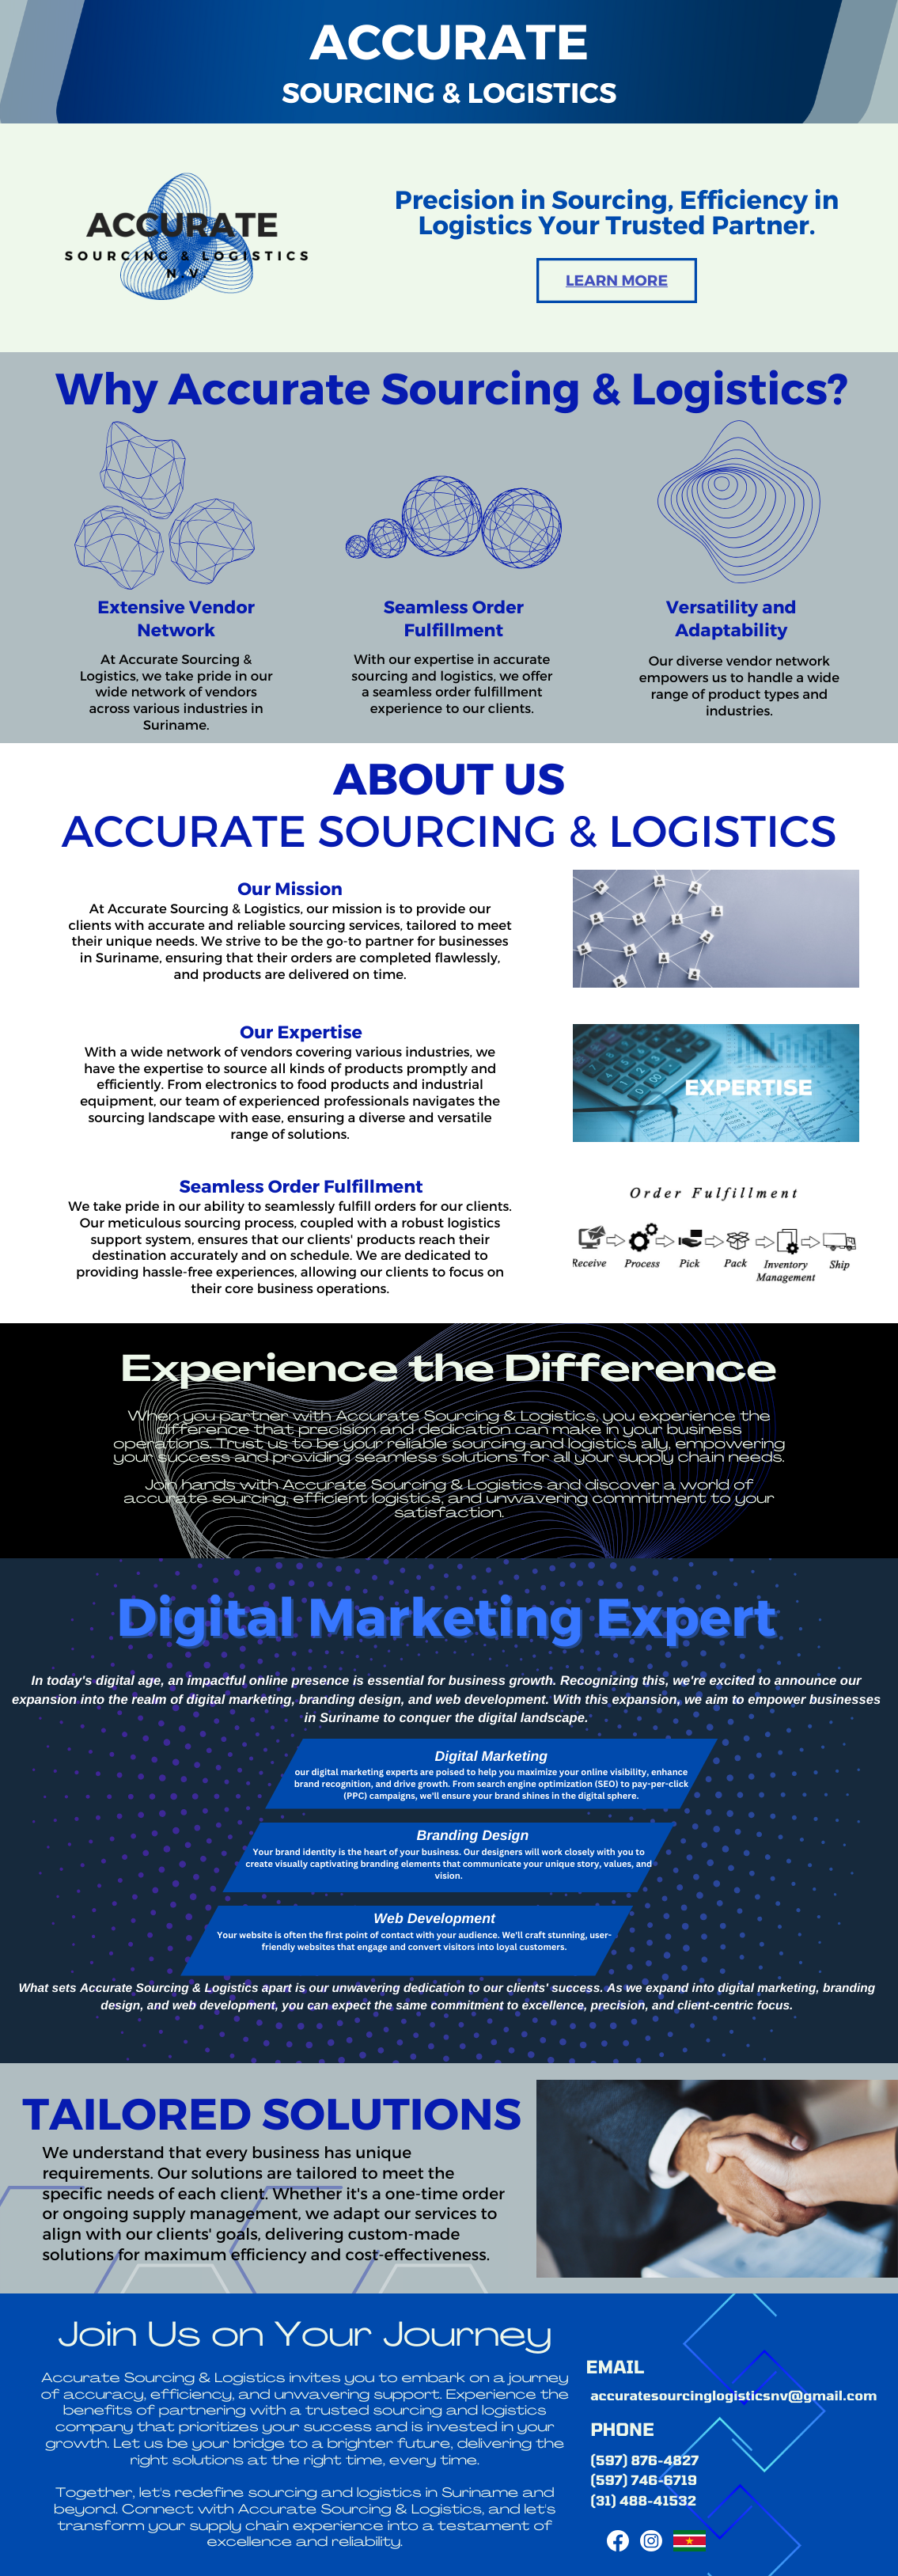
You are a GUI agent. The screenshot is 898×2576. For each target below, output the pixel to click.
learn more (617, 280)
